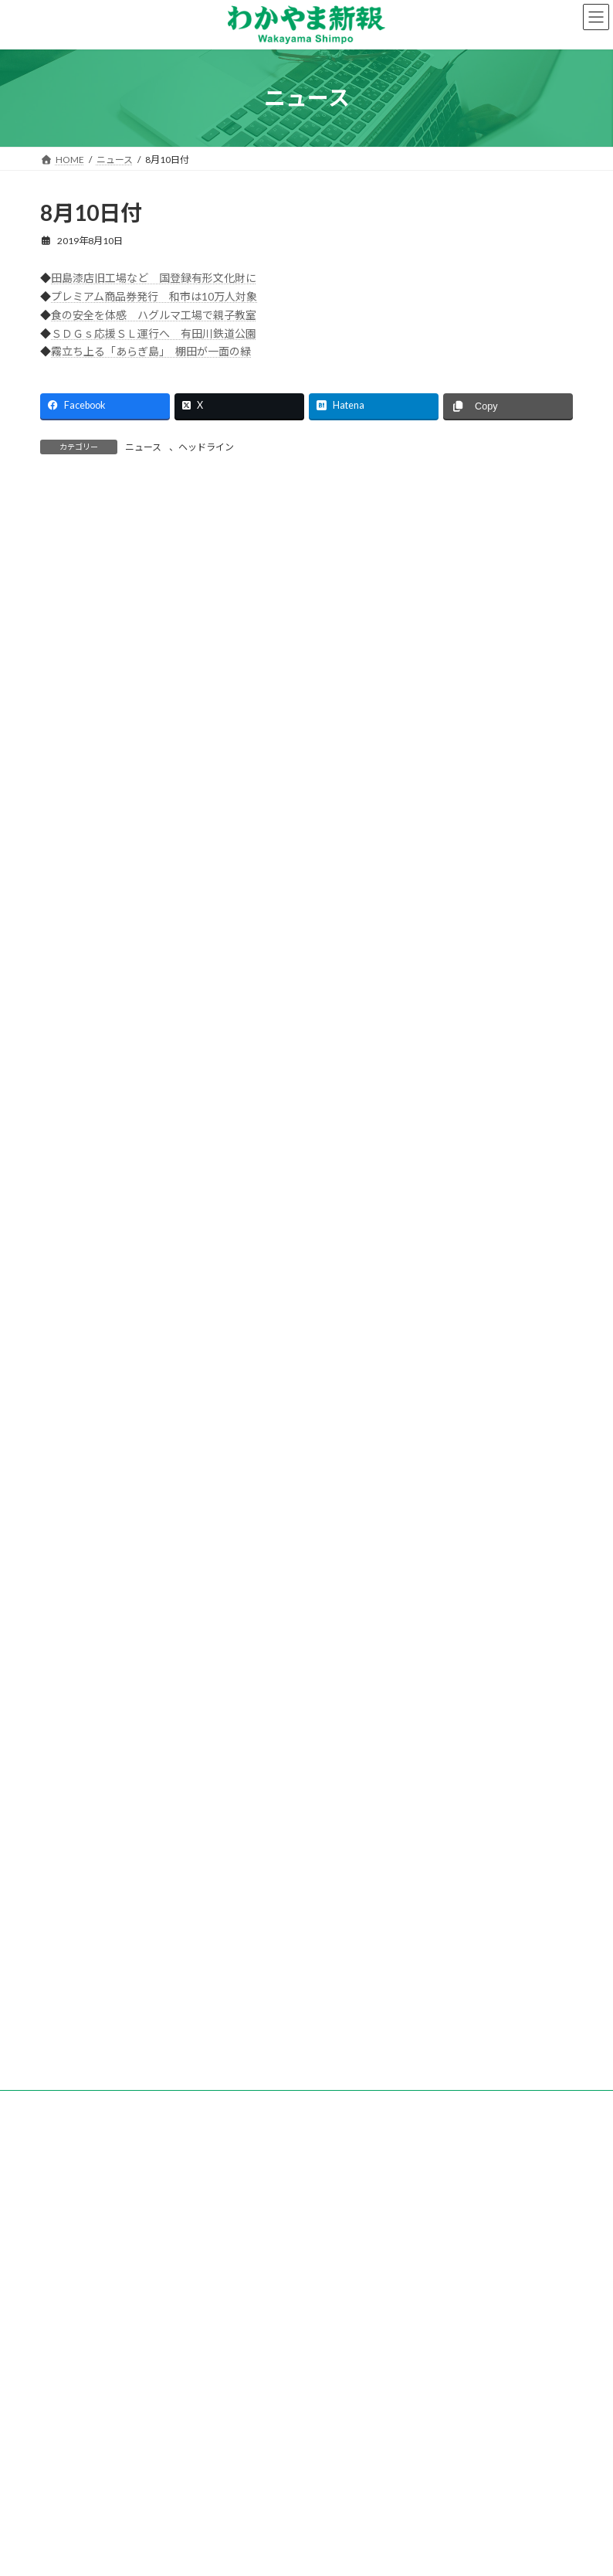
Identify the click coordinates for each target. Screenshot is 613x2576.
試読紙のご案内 (278, 2421)
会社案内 (111, 2421)
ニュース (143, 447)
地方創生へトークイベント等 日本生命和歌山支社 (164, 1796)
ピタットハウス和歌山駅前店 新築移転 (137, 1745)
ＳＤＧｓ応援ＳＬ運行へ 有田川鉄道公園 (153, 333)
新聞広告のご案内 (378, 2421)
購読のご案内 (188, 2421)
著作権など (358, 2430)
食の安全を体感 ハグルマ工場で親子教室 (153, 314)
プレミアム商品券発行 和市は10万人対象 (154, 296)
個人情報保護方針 (268, 2430)
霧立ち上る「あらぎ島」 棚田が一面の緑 (151, 351)
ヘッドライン (206, 447)
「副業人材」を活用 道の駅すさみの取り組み (153, 1848)
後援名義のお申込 (482, 2421)
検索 (484, 673)
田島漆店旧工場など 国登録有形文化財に (153, 277)
